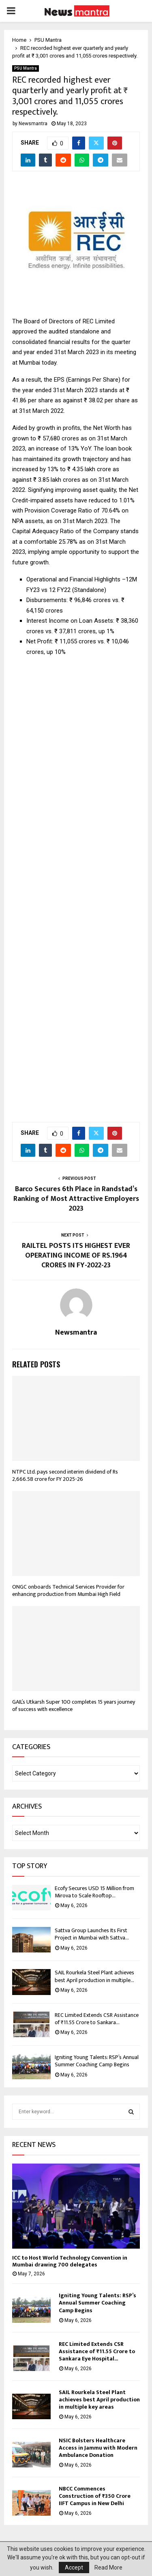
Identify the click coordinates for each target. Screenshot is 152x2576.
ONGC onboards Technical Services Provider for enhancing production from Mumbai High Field (68, 1590)
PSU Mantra (25, 68)
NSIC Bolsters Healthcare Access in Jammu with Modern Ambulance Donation (98, 2448)
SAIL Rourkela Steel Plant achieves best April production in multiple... (94, 1976)
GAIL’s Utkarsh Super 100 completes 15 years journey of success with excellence (73, 1705)
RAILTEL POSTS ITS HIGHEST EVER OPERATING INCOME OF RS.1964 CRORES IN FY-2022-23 (76, 1255)
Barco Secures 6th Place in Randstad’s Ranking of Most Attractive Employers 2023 (76, 1199)
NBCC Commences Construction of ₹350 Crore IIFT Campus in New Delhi (95, 2496)
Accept (74, 2567)
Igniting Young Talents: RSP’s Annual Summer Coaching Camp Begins (97, 2061)
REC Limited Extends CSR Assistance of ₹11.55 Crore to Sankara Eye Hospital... (97, 2351)
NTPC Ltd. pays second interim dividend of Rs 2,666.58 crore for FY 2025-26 (65, 1475)
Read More (108, 2567)
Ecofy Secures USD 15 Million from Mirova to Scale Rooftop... (94, 1892)
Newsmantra (33, 123)
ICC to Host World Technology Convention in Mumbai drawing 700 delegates (69, 2261)
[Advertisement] (76, 884)
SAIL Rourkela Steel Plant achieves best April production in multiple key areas (99, 2400)
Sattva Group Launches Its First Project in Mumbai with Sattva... (92, 1934)
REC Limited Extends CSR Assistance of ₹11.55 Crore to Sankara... (97, 2018)
